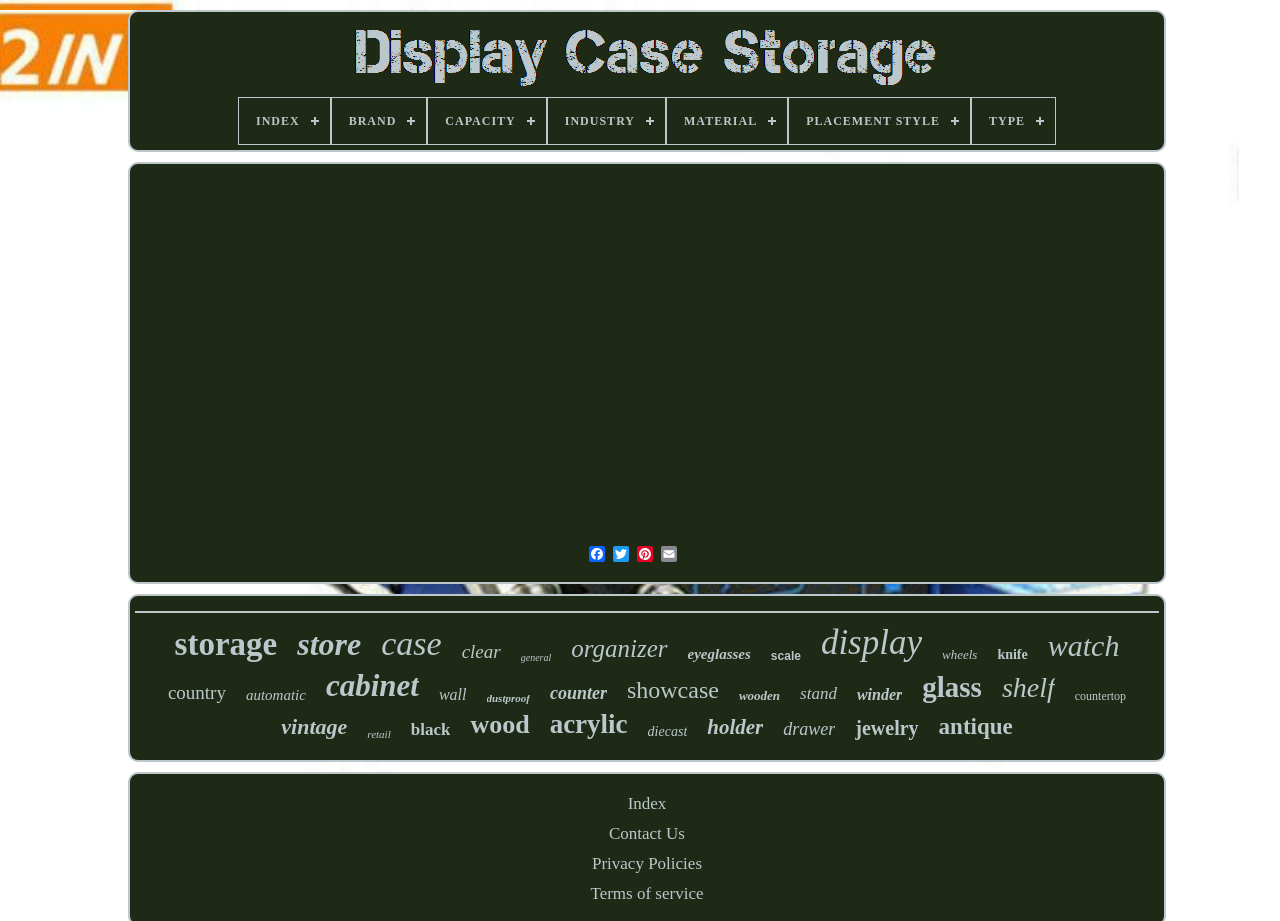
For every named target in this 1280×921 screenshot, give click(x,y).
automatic (276, 695)
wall (453, 694)
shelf (1028, 687)
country (197, 692)
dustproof (508, 698)
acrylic (589, 724)
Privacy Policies (647, 863)
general (536, 657)
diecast (668, 731)
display (871, 642)
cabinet (372, 685)
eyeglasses (719, 654)
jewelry (886, 728)
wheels (959, 654)
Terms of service (646, 893)
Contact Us (647, 833)
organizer (619, 648)
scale (786, 656)
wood (499, 724)
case (411, 643)
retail (378, 734)
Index (647, 803)
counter (578, 693)
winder (879, 694)
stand (818, 693)
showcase (673, 690)
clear (481, 651)
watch (1084, 645)
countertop (1100, 696)
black (431, 729)
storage (226, 644)
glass (952, 687)
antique (976, 726)
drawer (809, 729)
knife (1012, 654)
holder (735, 727)
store (329, 644)
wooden (759, 695)
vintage (314, 726)
